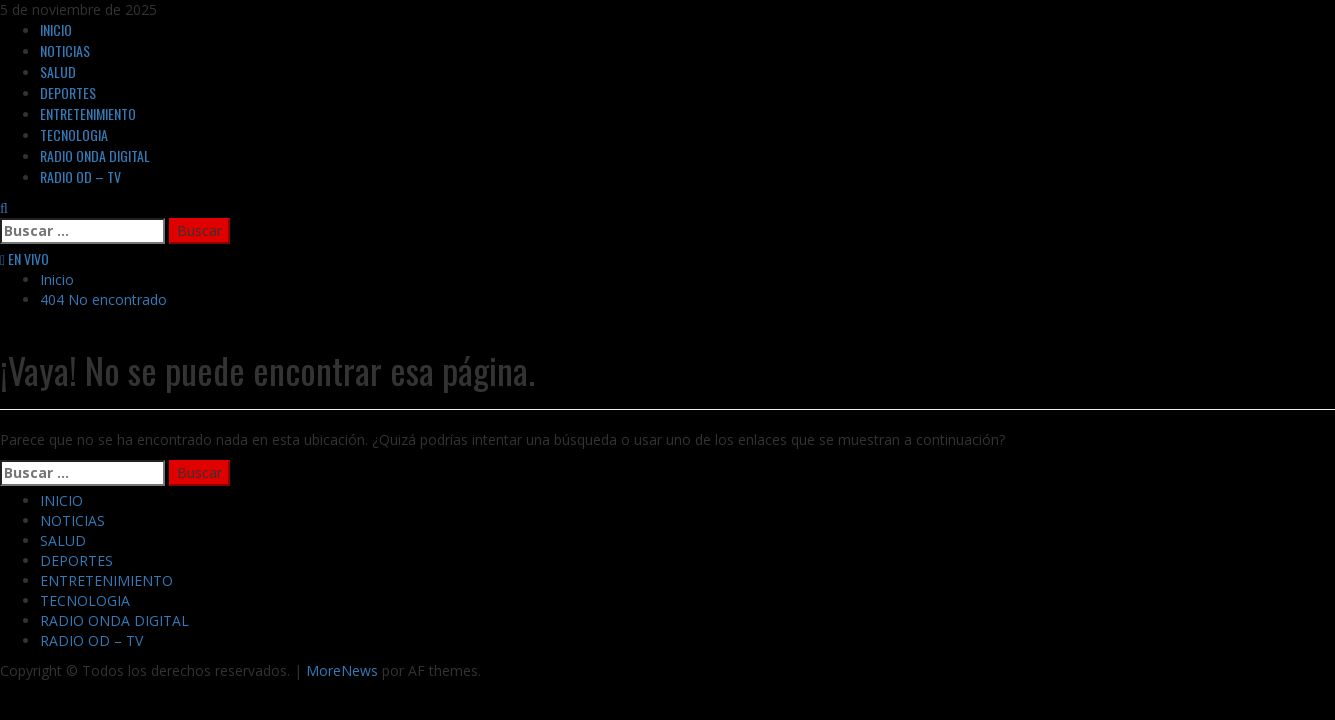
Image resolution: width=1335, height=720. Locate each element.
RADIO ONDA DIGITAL (95, 155)
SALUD (58, 71)
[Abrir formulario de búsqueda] (4, 207)
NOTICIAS (65, 50)
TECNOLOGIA (74, 134)
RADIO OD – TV (80, 176)
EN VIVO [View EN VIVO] (24, 258)
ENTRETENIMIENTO (88, 113)
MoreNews (342, 670)
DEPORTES (68, 92)
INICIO (56, 29)
